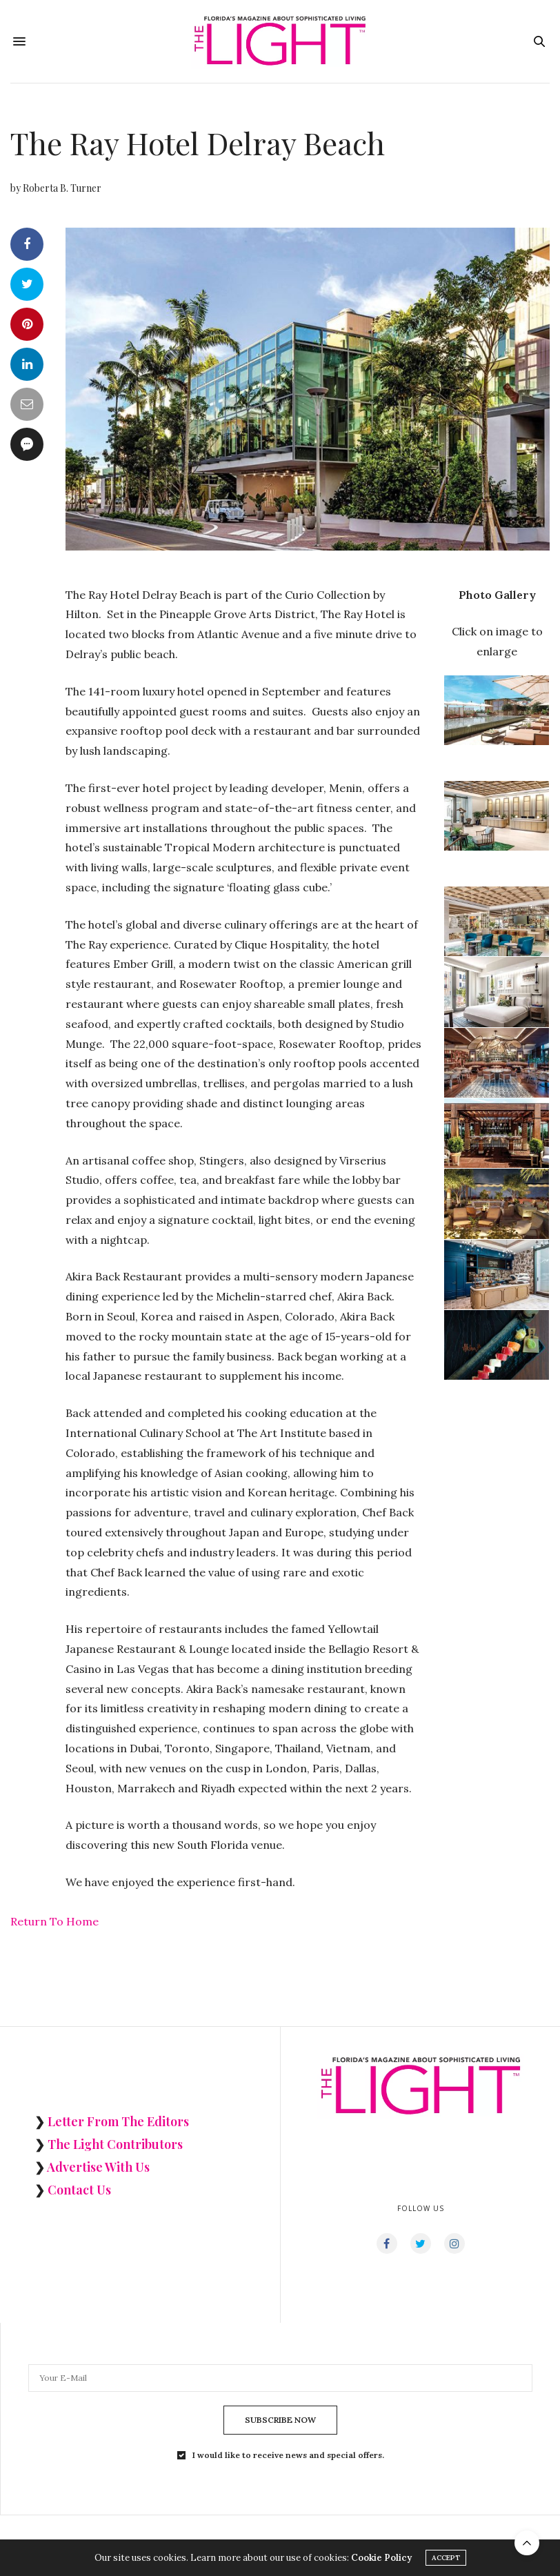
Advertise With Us (98, 2167)
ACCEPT (446, 2557)
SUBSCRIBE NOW (280, 2420)
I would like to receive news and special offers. (288, 2455)
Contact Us (79, 2189)
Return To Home (54, 1921)
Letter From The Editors (118, 2121)
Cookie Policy (381, 2558)
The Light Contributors (115, 2144)
